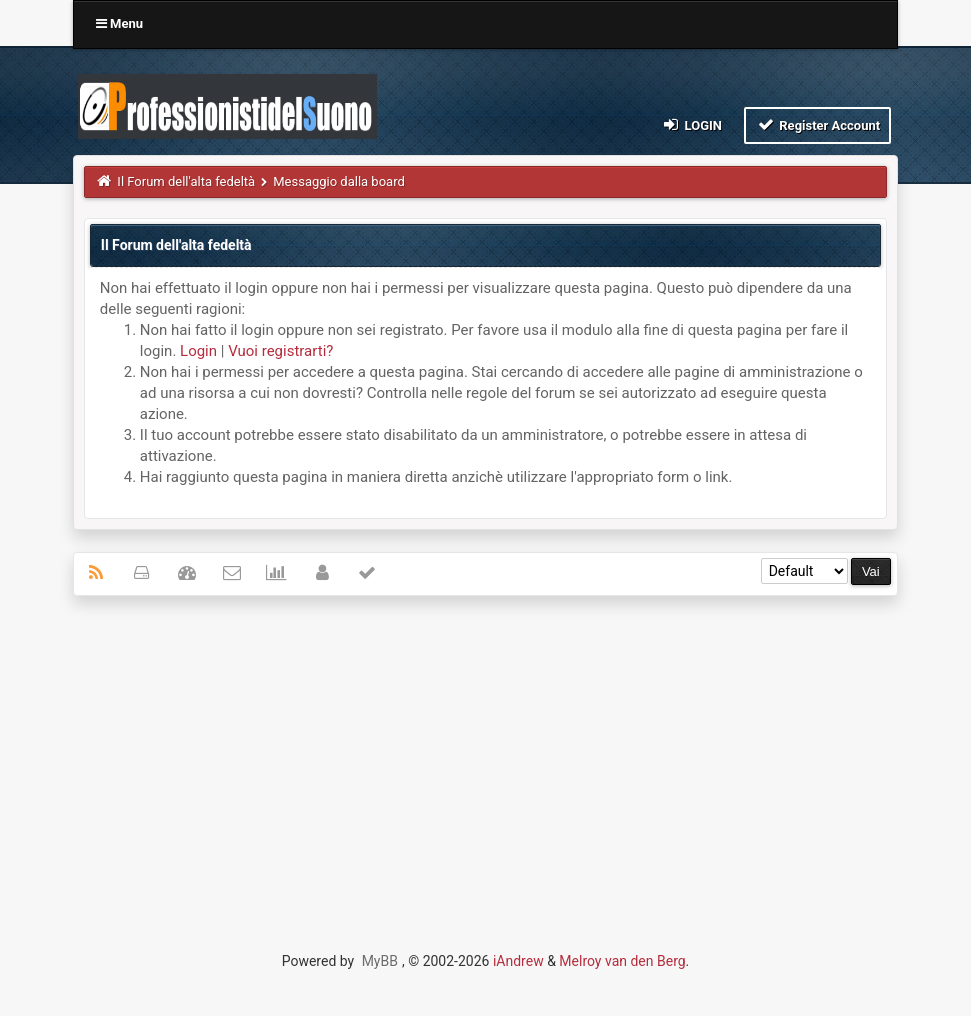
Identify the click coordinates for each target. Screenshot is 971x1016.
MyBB (380, 961)
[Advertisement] (485, 756)
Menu (119, 23)
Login (691, 124)
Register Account (817, 124)
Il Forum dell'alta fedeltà (186, 181)
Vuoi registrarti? (280, 351)
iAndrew (518, 961)
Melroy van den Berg (622, 961)
